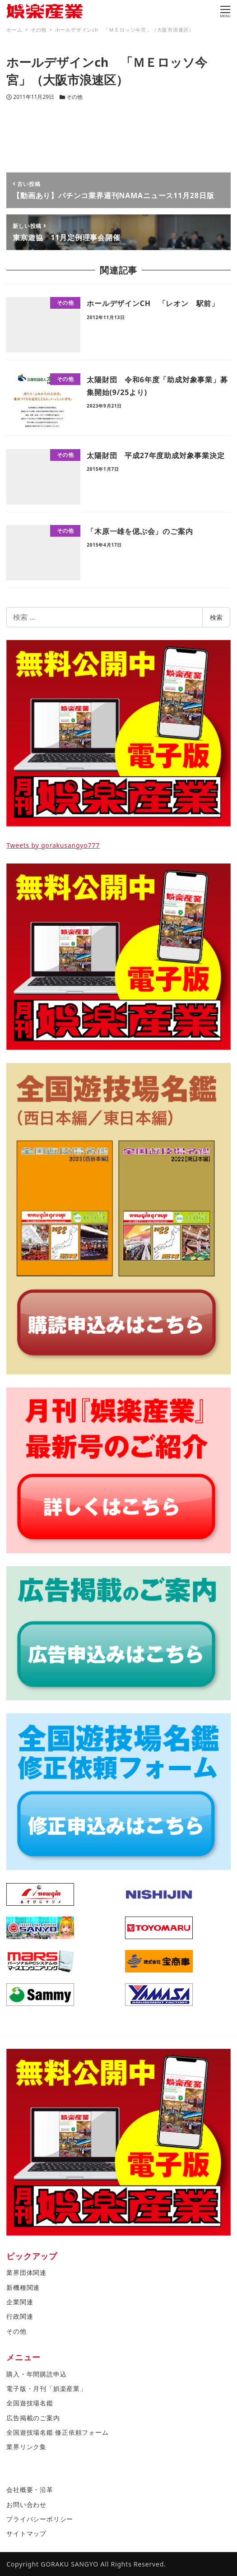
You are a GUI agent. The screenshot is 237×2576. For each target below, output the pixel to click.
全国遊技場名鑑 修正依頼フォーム (57, 2432)
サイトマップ (26, 2533)
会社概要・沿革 (29, 2489)
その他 (74, 97)
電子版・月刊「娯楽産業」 (46, 2388)
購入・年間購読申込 (36, 2374)
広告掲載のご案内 (33, 2418)
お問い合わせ (26, 2504)
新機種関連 (23, 2287)
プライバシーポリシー (39, 2519)
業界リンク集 (26, 2446)
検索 (216, 617)
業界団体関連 (26, 2272)
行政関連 (19, 2316)
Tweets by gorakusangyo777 (53, 845)
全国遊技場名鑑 (29, 2403)
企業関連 (19, 2302)
